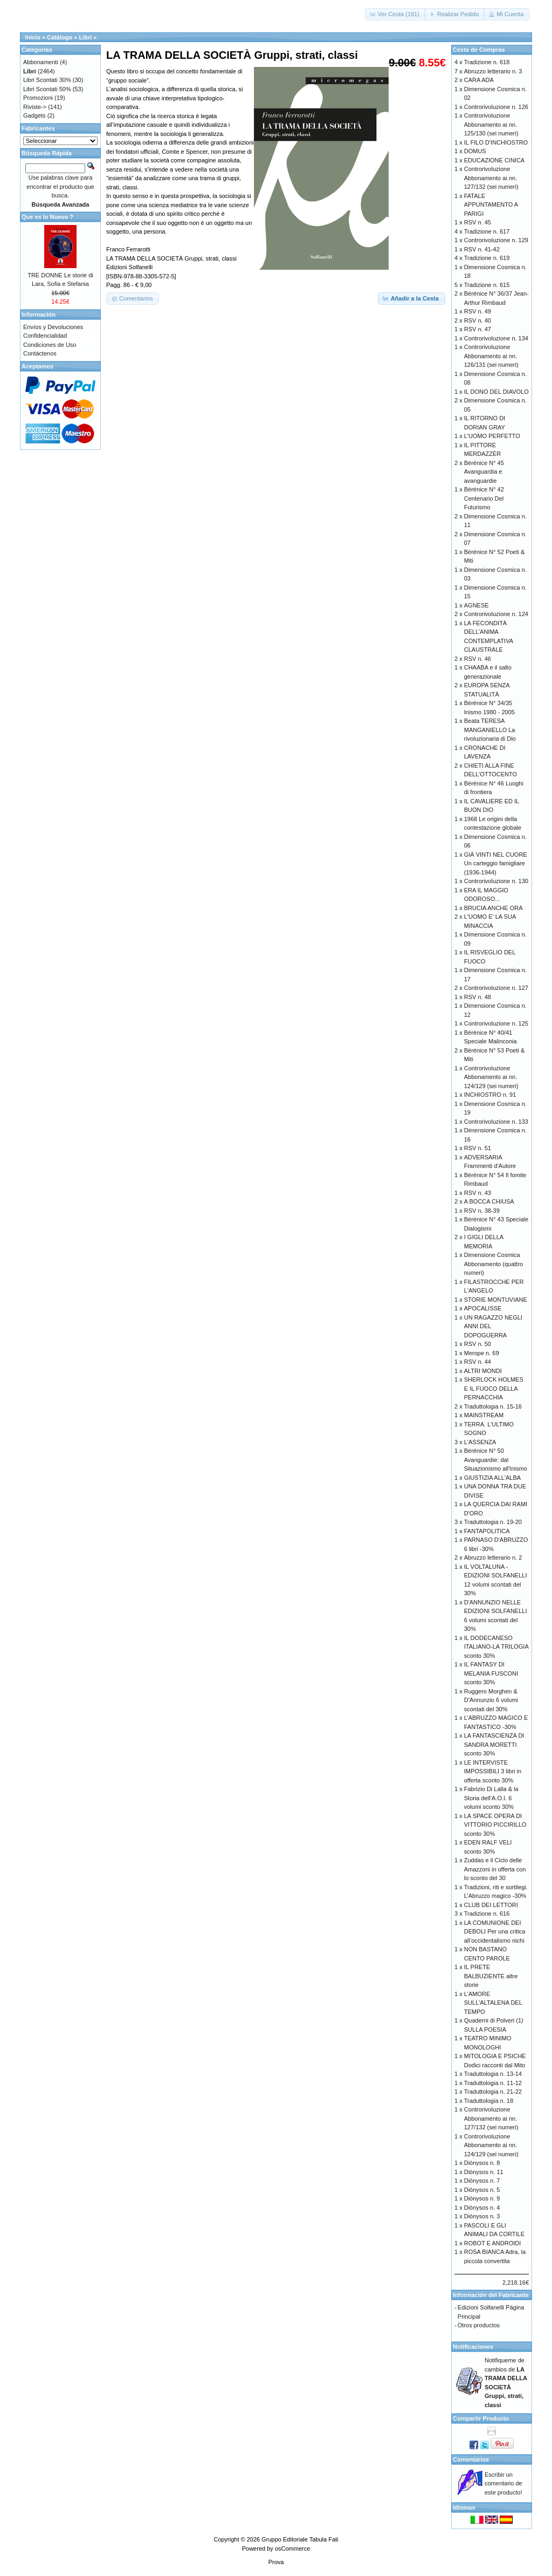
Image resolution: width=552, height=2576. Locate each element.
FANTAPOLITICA (487, 1531)
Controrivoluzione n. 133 (496, 1121)
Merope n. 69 (481, 1353)
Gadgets (34, 115)
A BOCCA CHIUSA (489, 1201)
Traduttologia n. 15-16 (493, 1406)
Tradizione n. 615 (487, 285)
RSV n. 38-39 (482, 1210)
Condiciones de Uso (49, 344)
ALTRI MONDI (483, 1371)
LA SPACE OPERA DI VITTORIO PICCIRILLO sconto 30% (495, 1825)
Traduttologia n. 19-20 (493, 1522)
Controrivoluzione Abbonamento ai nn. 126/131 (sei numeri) (491, 356)
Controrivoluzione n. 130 (496, 881)
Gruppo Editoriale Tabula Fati (299, 2539)
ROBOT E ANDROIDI (492, 2243)
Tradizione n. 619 (487, 258)
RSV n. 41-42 (482, 249)
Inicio (32, 37)
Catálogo (59, 37)
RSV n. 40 (477, 320)
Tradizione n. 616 (487, 1913)
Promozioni (38, 97)
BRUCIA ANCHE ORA (493, 908)
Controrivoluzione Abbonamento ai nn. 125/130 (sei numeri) (491, 124)
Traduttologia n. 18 (488, 2100)
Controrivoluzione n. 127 (496, 988)
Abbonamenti (40, 62)
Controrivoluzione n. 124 (496, 614)
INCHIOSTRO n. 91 (490, 1094)
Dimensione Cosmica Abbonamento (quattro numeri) (493, 1264)
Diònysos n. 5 (482, 2189)
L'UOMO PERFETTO (492, 436)
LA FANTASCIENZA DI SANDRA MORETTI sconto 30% (494, 1744)
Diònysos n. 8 (482, 2163)
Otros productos (479, 2325)
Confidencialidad (45, 335)
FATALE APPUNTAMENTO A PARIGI (491, 205)
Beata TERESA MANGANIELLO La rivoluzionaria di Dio (490, 730)
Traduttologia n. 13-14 (493, 2074)
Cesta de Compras (479, 49)
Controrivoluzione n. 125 (496, 1023)
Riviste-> (34, 107)
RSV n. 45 (477, 222)
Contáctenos (40, 353)
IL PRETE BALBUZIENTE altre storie (491, 1976)
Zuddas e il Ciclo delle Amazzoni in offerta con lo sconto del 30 (495, 1869)
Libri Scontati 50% (47, 89)
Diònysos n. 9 (482, 2198)
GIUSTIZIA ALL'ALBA (492, 1477)
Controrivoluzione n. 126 (496, 107)
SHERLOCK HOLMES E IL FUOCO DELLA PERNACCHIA (493, 1388)
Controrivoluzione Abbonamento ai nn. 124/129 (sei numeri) (491, 1077)
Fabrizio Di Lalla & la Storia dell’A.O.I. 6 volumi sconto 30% (491, 1798)
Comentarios (471, 2459)
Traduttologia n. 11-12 (493, 2083)
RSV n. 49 (477, 311)
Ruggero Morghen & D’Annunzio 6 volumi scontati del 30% (491, 1700)
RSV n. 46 (477, 658)
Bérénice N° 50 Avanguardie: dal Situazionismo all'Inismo (495, 1459)
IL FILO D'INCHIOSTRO (496, 142)
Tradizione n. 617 (487, 231)
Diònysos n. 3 (482, 2216)
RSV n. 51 (477, 1148)
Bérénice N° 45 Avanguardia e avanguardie (484, 472)
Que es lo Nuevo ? (47, 217)
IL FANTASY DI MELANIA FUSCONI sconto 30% (491, 1673)
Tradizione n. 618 (487, 62)
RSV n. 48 (477, 997)
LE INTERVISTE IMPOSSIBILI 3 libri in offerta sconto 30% (492, 1771)
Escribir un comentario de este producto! (503, 2483)
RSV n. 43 (477, 1193)
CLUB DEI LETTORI (491, 1905)
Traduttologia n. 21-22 (493, 2091)
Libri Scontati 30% (47, 80)
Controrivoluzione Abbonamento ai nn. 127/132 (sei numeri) (491, 178)
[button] (395, 14)
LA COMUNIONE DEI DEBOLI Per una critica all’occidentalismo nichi (495, 1931)
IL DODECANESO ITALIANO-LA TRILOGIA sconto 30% (496, 1647)
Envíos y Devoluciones (53, 327)
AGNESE (476, 605)
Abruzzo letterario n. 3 (493, 71)
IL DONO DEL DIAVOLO (496, 391)
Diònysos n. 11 (483, 2172)
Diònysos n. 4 (482, 2207)
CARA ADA (479, 80)
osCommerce (292, 2548)
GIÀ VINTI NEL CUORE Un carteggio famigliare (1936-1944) (495, 863)
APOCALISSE (483, 1308)
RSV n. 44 (477, 1361)
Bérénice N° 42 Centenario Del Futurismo (484, 498)
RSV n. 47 (477, 329)
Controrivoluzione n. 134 (496, 338)
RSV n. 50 (477, 1344)
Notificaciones (473, 2346)
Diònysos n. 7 (482, 2180)
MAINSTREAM (483, 1415)
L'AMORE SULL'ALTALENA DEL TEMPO (493, 2003)
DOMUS (475, 151)
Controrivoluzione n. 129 (496, 240)
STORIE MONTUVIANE (495, 1299)
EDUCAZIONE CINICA (494, 160)
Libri (85, 37)
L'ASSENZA (480, 1442)
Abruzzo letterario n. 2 (493, 1557)
